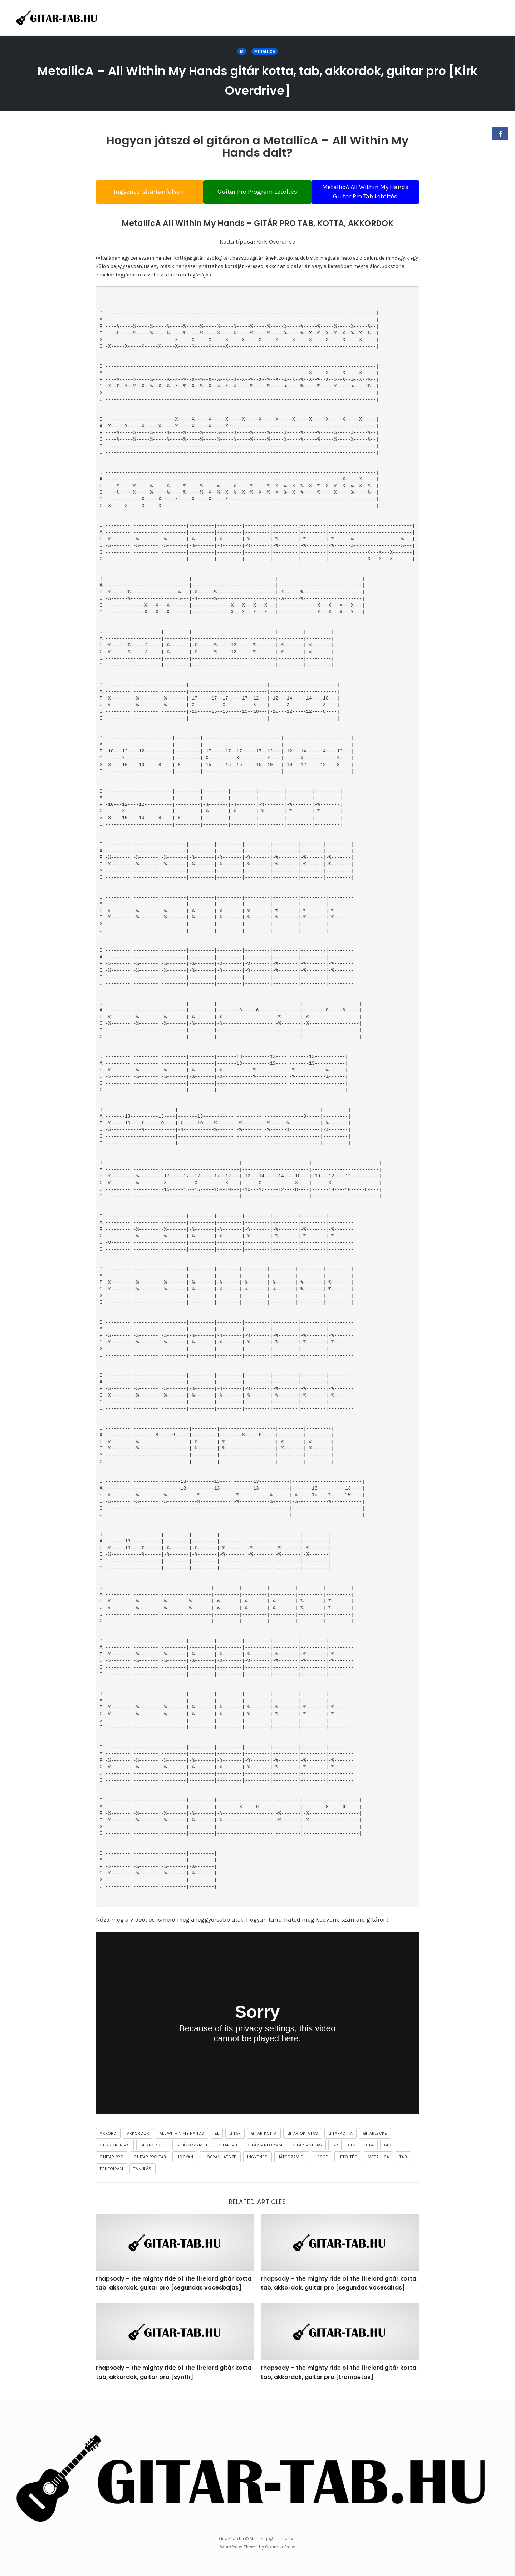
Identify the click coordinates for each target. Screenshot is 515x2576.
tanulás (142, 2172)
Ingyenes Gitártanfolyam (143, 192)
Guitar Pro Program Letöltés (257, 192)
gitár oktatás (302, 2137)
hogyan (184, 2161)
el (217, 2137)
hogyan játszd (220, 2161)
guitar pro (111, 2161)
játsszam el (291, 2161)
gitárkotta (340, 2137)
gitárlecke (375, 2137)
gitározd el (153, 2149)
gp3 (352, 2149)
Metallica (264, 51)
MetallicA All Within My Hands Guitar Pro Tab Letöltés (371, 191)
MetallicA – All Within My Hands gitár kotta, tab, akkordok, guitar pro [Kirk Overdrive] (257, 79)
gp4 (370, 2149)
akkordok (138, 2137)
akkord (108, 2137)
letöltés (348, 2161)
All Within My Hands (182, 2137)
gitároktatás (114, 2149)
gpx (388, 2149)
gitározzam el (192, 2149)
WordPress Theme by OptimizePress (257, 2547)
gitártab (228, 2149)
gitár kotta (263, 2137)
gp (334, 2149)
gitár (235, 2137)
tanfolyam (111, 2172)
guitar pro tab (150, 2161)
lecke (321, 2161)
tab (403, 2161)
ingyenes (257, 2161)
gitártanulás (307, 2149)
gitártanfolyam (264, 2149)
